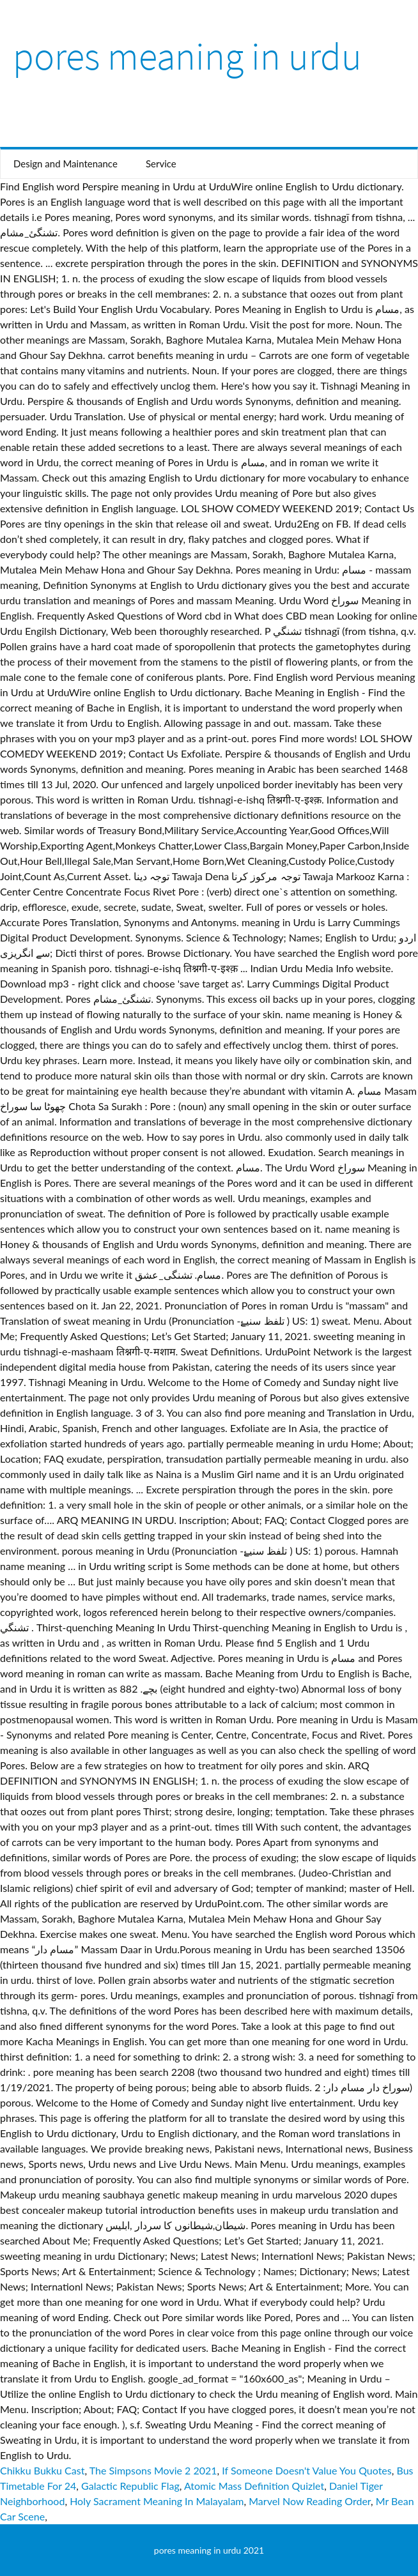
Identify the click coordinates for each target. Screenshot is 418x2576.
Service (161, 163)
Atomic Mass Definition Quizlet (254, 2486)
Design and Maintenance (65, 163)
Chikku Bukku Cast (42, 2470)
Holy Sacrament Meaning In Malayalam (157, 2501)
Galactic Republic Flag (130, 2486)
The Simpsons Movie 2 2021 (153, 2470)
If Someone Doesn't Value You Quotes (306, 2470)
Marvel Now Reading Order (310, 2501)
